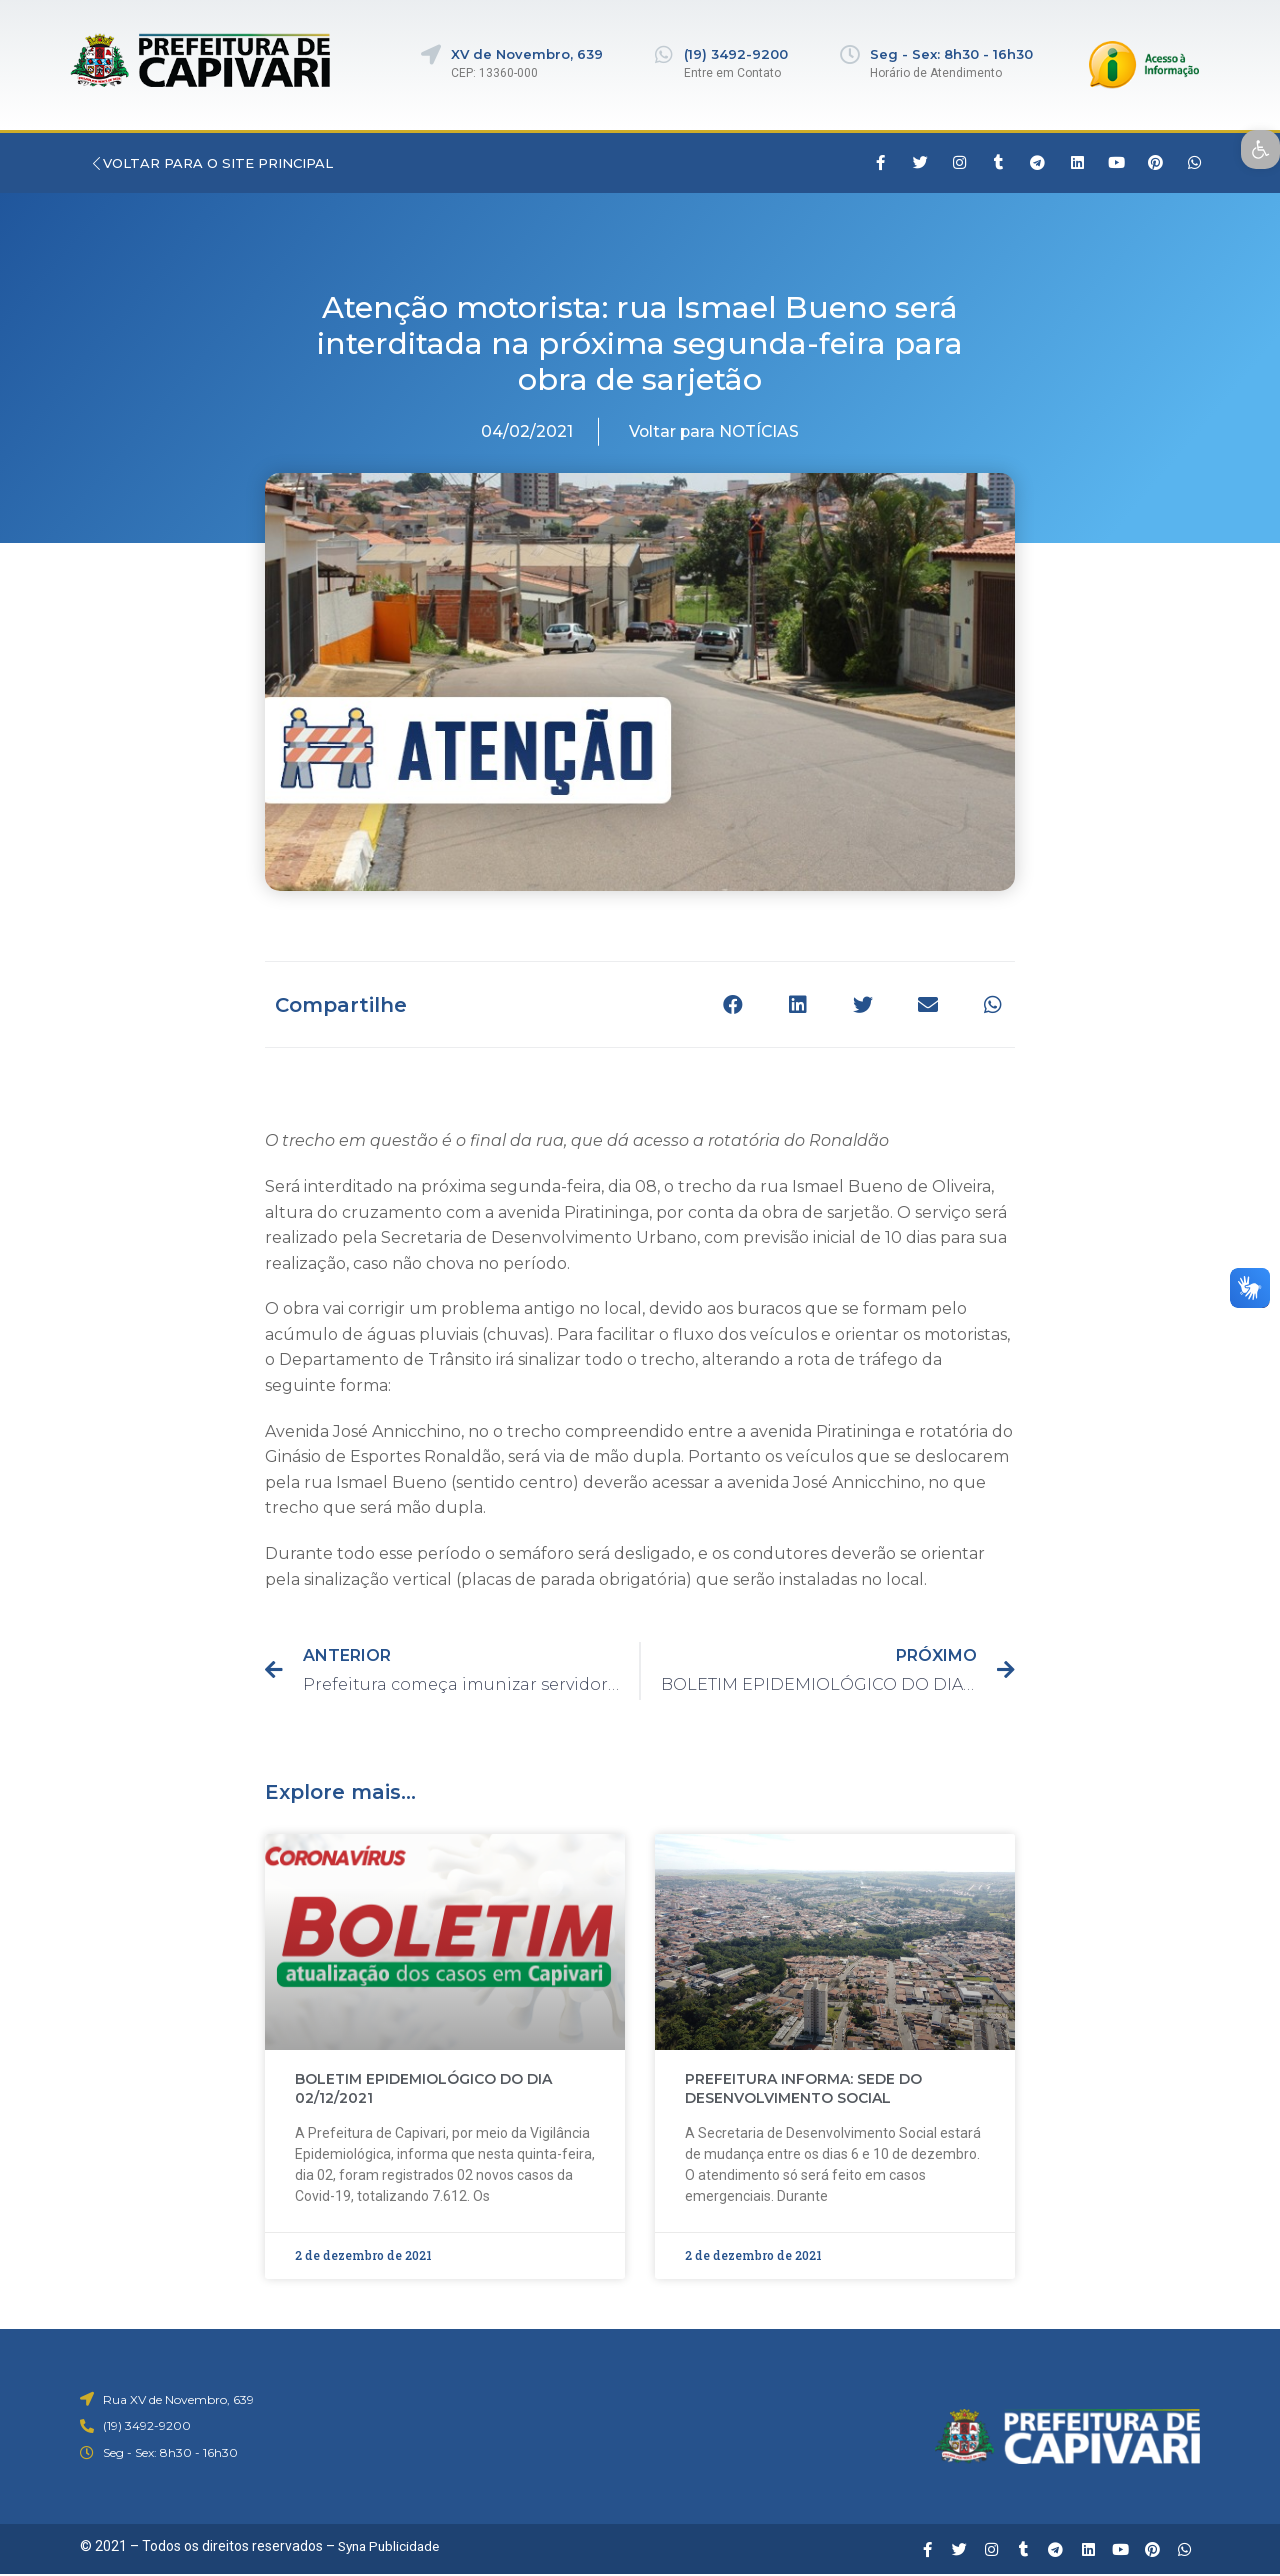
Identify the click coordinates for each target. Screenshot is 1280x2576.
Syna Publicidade (392, 2546)
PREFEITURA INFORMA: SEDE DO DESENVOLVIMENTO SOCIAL (803, 2089)
